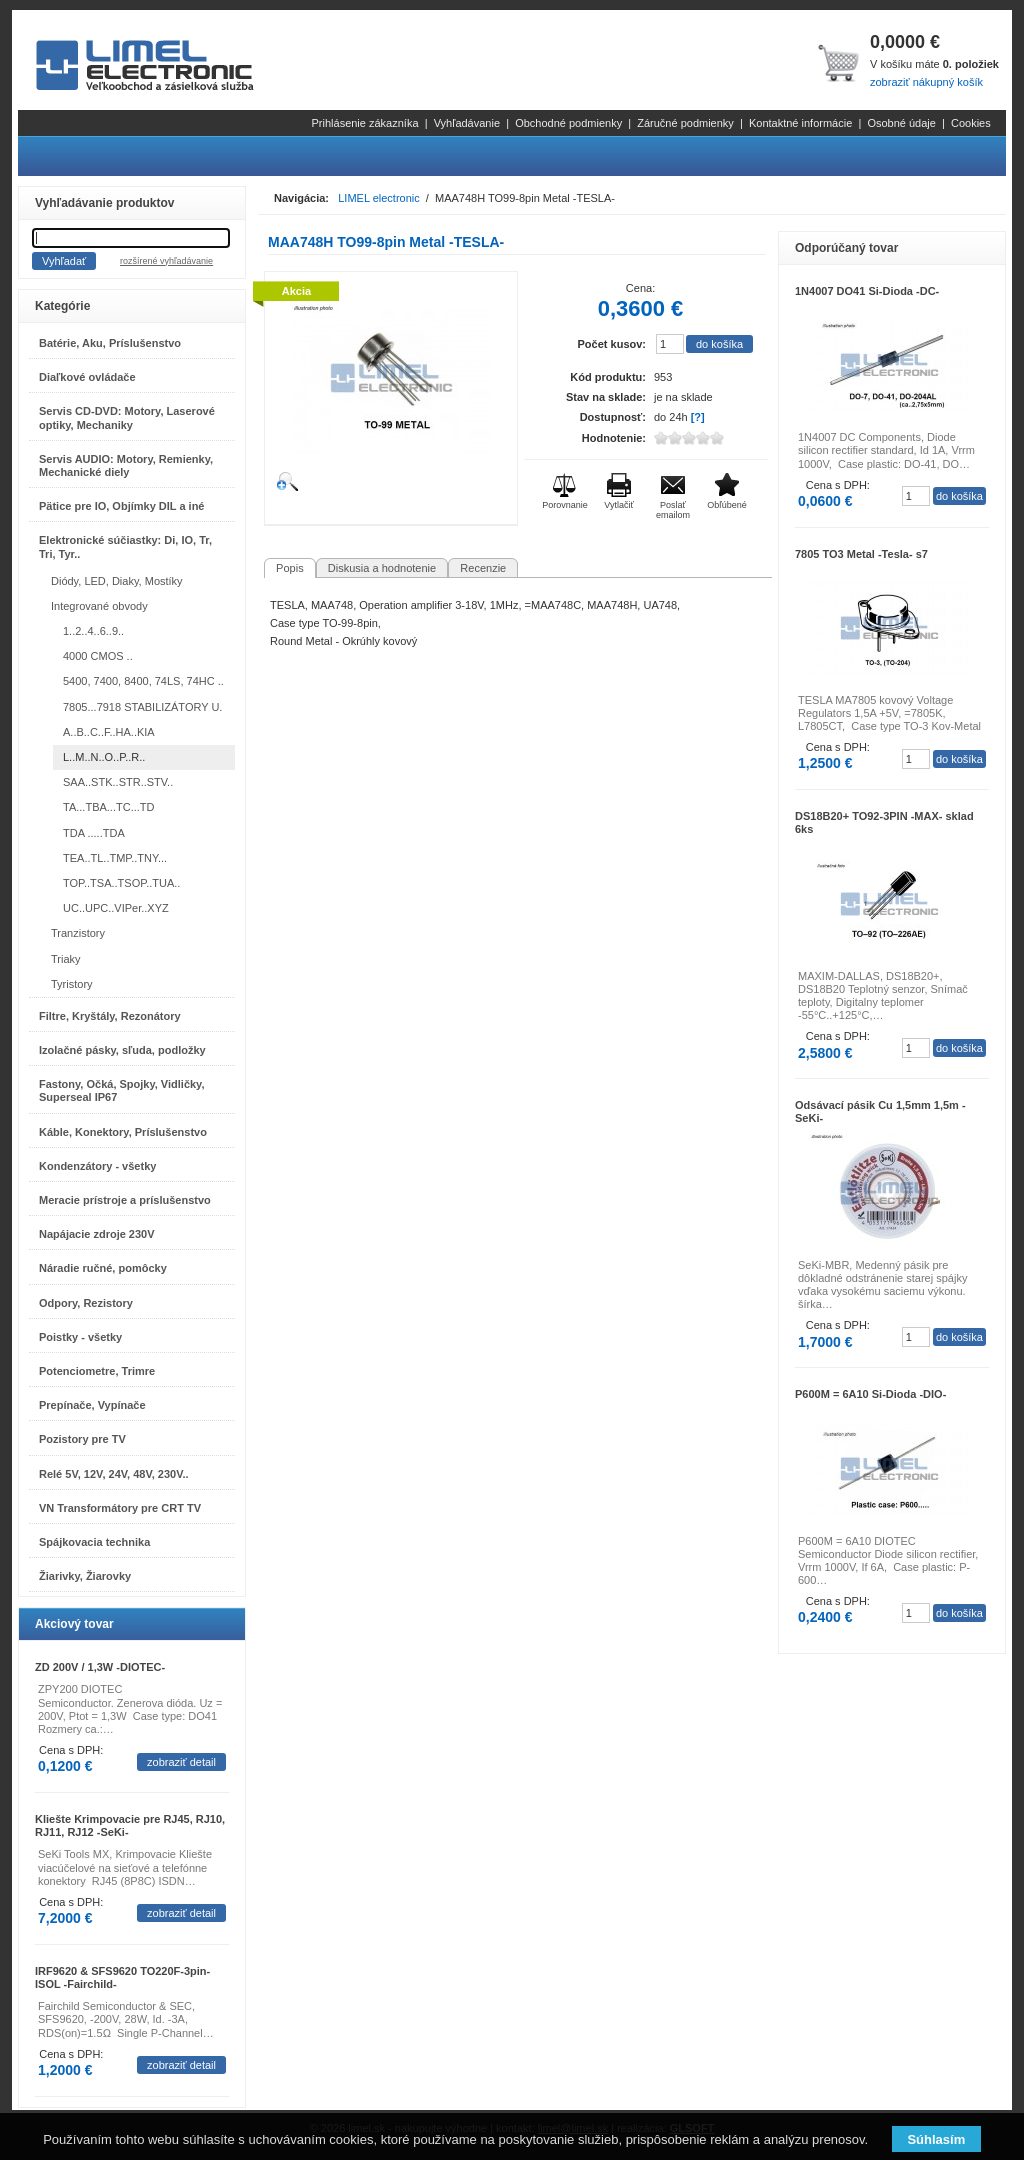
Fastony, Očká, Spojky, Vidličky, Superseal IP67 (121, 1090)
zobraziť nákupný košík (926, 82)
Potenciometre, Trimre (97, 1371)
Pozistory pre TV (82, 1439)
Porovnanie (565, 505)
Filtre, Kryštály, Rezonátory (110, 1016)
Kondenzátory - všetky (97, 1166)
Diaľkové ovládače (87, 377)
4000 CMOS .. (98, 656)
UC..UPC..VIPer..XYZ (116, 908)
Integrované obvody (99, 606)
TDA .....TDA (94, 833)
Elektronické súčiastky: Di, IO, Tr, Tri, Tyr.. (125, 546)
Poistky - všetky (80, 1337)
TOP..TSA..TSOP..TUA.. (121, 883)
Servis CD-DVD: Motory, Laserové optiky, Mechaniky (127, 417)
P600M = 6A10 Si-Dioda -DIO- (870, 1394)
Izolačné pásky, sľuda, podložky (122, 1050)
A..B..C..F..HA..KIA (109, 732)
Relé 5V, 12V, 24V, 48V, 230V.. (114, 1474)
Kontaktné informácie (800, 123)
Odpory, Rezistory (86, 1303)
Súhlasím (936, 2139)
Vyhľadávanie (467, 123)
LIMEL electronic (379, 198)
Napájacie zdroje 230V (97, 1234)
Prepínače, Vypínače (92, 1405)
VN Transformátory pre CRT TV (120, 1508)
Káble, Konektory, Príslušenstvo (123, 1132)
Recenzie (483, 568)
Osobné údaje (901, 123)
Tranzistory (78, 933)
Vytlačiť (619, 505)
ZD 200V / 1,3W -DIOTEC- (100, 1667)
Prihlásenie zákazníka (365, 123)
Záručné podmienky (685, 123)
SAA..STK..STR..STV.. (118, 782)
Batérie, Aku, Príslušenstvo (110, 343)
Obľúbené (727, 505)
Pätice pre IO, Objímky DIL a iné (121, 506)
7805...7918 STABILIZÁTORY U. (142, 707)
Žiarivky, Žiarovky (85, 1576)
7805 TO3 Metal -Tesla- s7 (861, 554)
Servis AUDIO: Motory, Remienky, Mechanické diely (126, 465)
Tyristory (72, 984)
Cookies (971, 123)
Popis (290, 568)
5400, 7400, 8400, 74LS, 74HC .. (143, 681)
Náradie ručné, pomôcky (103, 1268)
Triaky (66, 959)
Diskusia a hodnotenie (382, 568)
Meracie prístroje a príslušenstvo (125, 1200)
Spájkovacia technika (94, 1542)
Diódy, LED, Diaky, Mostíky (117, 581)
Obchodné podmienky (568, 123)
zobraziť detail (181, 1762)
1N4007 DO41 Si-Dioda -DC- (867, 291)
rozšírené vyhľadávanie (166, 261)
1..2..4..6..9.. (93, 631)
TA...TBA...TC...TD (108, 807)
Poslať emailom (673, 510)
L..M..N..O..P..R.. (104, 757)
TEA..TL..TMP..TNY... (115, 858)
